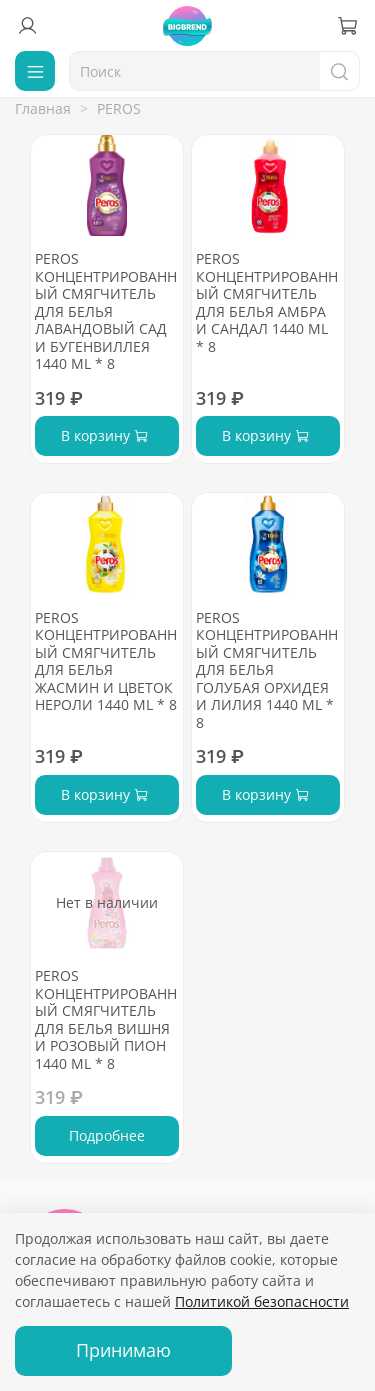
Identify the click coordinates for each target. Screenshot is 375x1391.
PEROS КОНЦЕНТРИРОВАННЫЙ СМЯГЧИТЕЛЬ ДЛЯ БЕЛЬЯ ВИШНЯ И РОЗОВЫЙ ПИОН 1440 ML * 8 (106, 1019)
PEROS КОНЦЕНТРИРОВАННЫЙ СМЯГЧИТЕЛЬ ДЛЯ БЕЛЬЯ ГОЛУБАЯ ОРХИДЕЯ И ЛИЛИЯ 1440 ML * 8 (267, 670)
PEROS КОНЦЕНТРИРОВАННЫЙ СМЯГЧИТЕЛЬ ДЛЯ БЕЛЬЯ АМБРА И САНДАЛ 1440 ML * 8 (267, 302)
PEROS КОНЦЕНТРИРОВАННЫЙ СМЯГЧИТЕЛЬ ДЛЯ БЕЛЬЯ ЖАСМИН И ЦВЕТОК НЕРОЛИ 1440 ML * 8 (106, 661)
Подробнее (107, 1135)
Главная (43, 108)
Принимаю (123, 1350)
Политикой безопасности (262, 1301)
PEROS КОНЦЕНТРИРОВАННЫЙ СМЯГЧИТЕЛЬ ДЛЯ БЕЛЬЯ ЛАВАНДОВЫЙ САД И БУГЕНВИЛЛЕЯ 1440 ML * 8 (106, 311)
